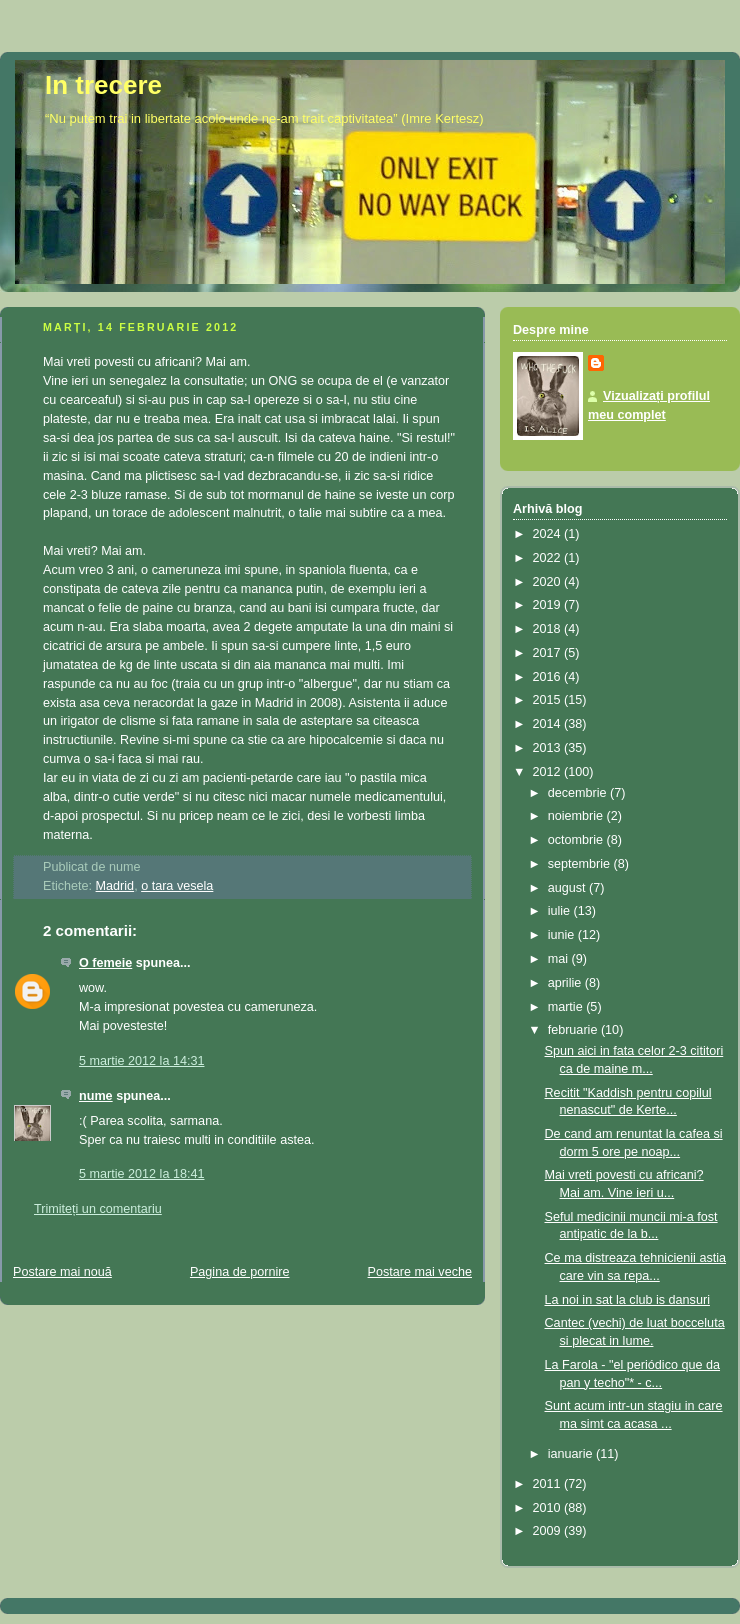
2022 (549, 558)
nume (96, 1096)
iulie (561, 911)
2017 (549, 653)
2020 (549, 582)
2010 (549, 1508)
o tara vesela (177, 886)
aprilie (566, 983)
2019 (549, 605)
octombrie (577, 840)
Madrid (115, 886)
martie (567, 1007)
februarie (574, 1030)
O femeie (105, 963)
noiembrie (577, 816)
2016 (549, 677)
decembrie (579, 793)
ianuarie (572, 1454)
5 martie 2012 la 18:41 (141, 1174)
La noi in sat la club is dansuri (627, 1300)
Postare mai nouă (62, 1272)
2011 (549, 1484)
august (568, 888)
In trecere (103, 85)
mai (560, 959)
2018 (549, 629)
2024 (549, 534)
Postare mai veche (420, 1272)
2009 (549, 1531)
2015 (549, 700)
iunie (563, 935)
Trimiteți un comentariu (98, 1209)
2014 (549, 724)
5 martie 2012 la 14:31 (141, 1061)
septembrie (581, 864)
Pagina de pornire (240, 1272)
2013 (549, 748)
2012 (549, 772)
